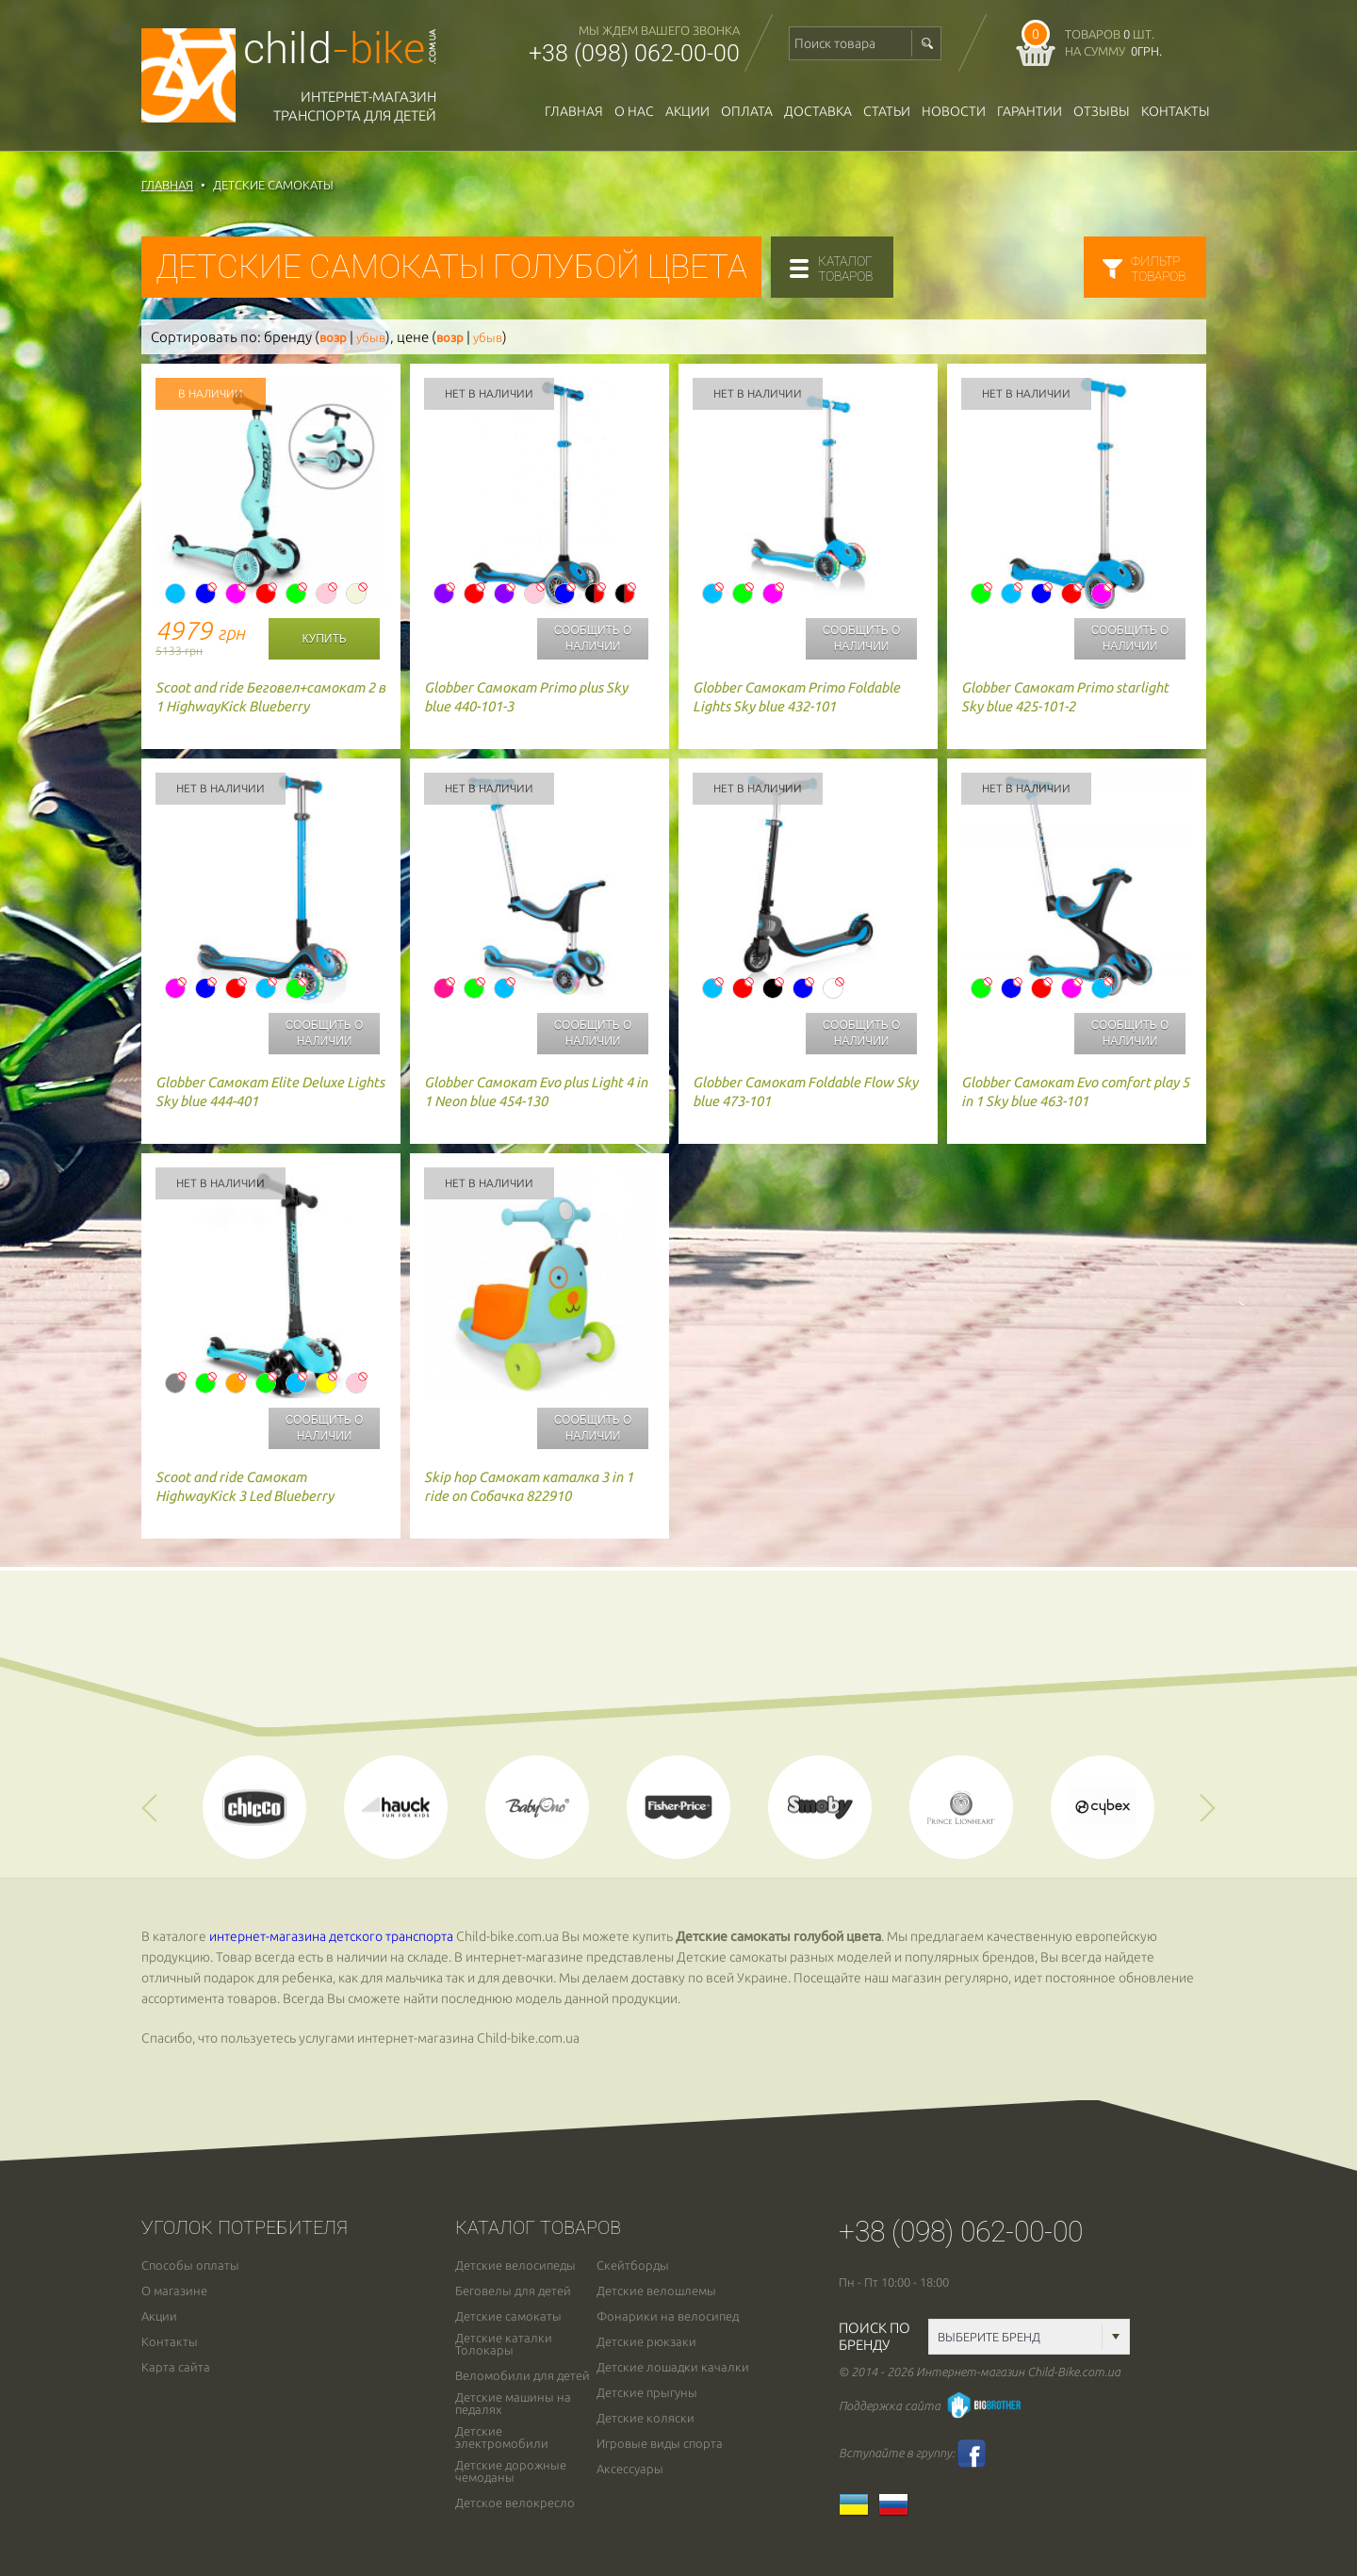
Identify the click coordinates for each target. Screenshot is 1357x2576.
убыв (370, 338)
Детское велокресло (515, 2503)
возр (333, 338)
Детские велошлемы (656, 2291)
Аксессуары (630, 2469)
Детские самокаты (508, 2316)
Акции (687, 111)
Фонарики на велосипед (668, 2316)
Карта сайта (175, 2367)
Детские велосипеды (515, 2265)
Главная (574, 111)
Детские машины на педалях (513, 2403)
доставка (818, 111)
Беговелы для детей (513, 2291)
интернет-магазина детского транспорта (331, 1936)
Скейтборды (633, 2265)
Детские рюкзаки (646, 2342)
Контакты (1175, 111)
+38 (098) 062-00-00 (634, 53)
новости (954, 111)
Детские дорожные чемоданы (510, 2471)
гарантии (1029, 111)
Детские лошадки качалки (673, 2367)
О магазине (174, 2291)
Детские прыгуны (647, 2393)
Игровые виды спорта (660, 2443)
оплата (747, 111)
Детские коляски (646, 2418)
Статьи (886, 111)
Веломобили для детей (522, 2376)
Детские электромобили (501, 2437)
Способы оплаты (190, 2265)
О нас (634, 111)
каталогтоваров (845, 268)
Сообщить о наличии (593, 638)
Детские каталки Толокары (503, 2344)
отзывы (1101, 111)
